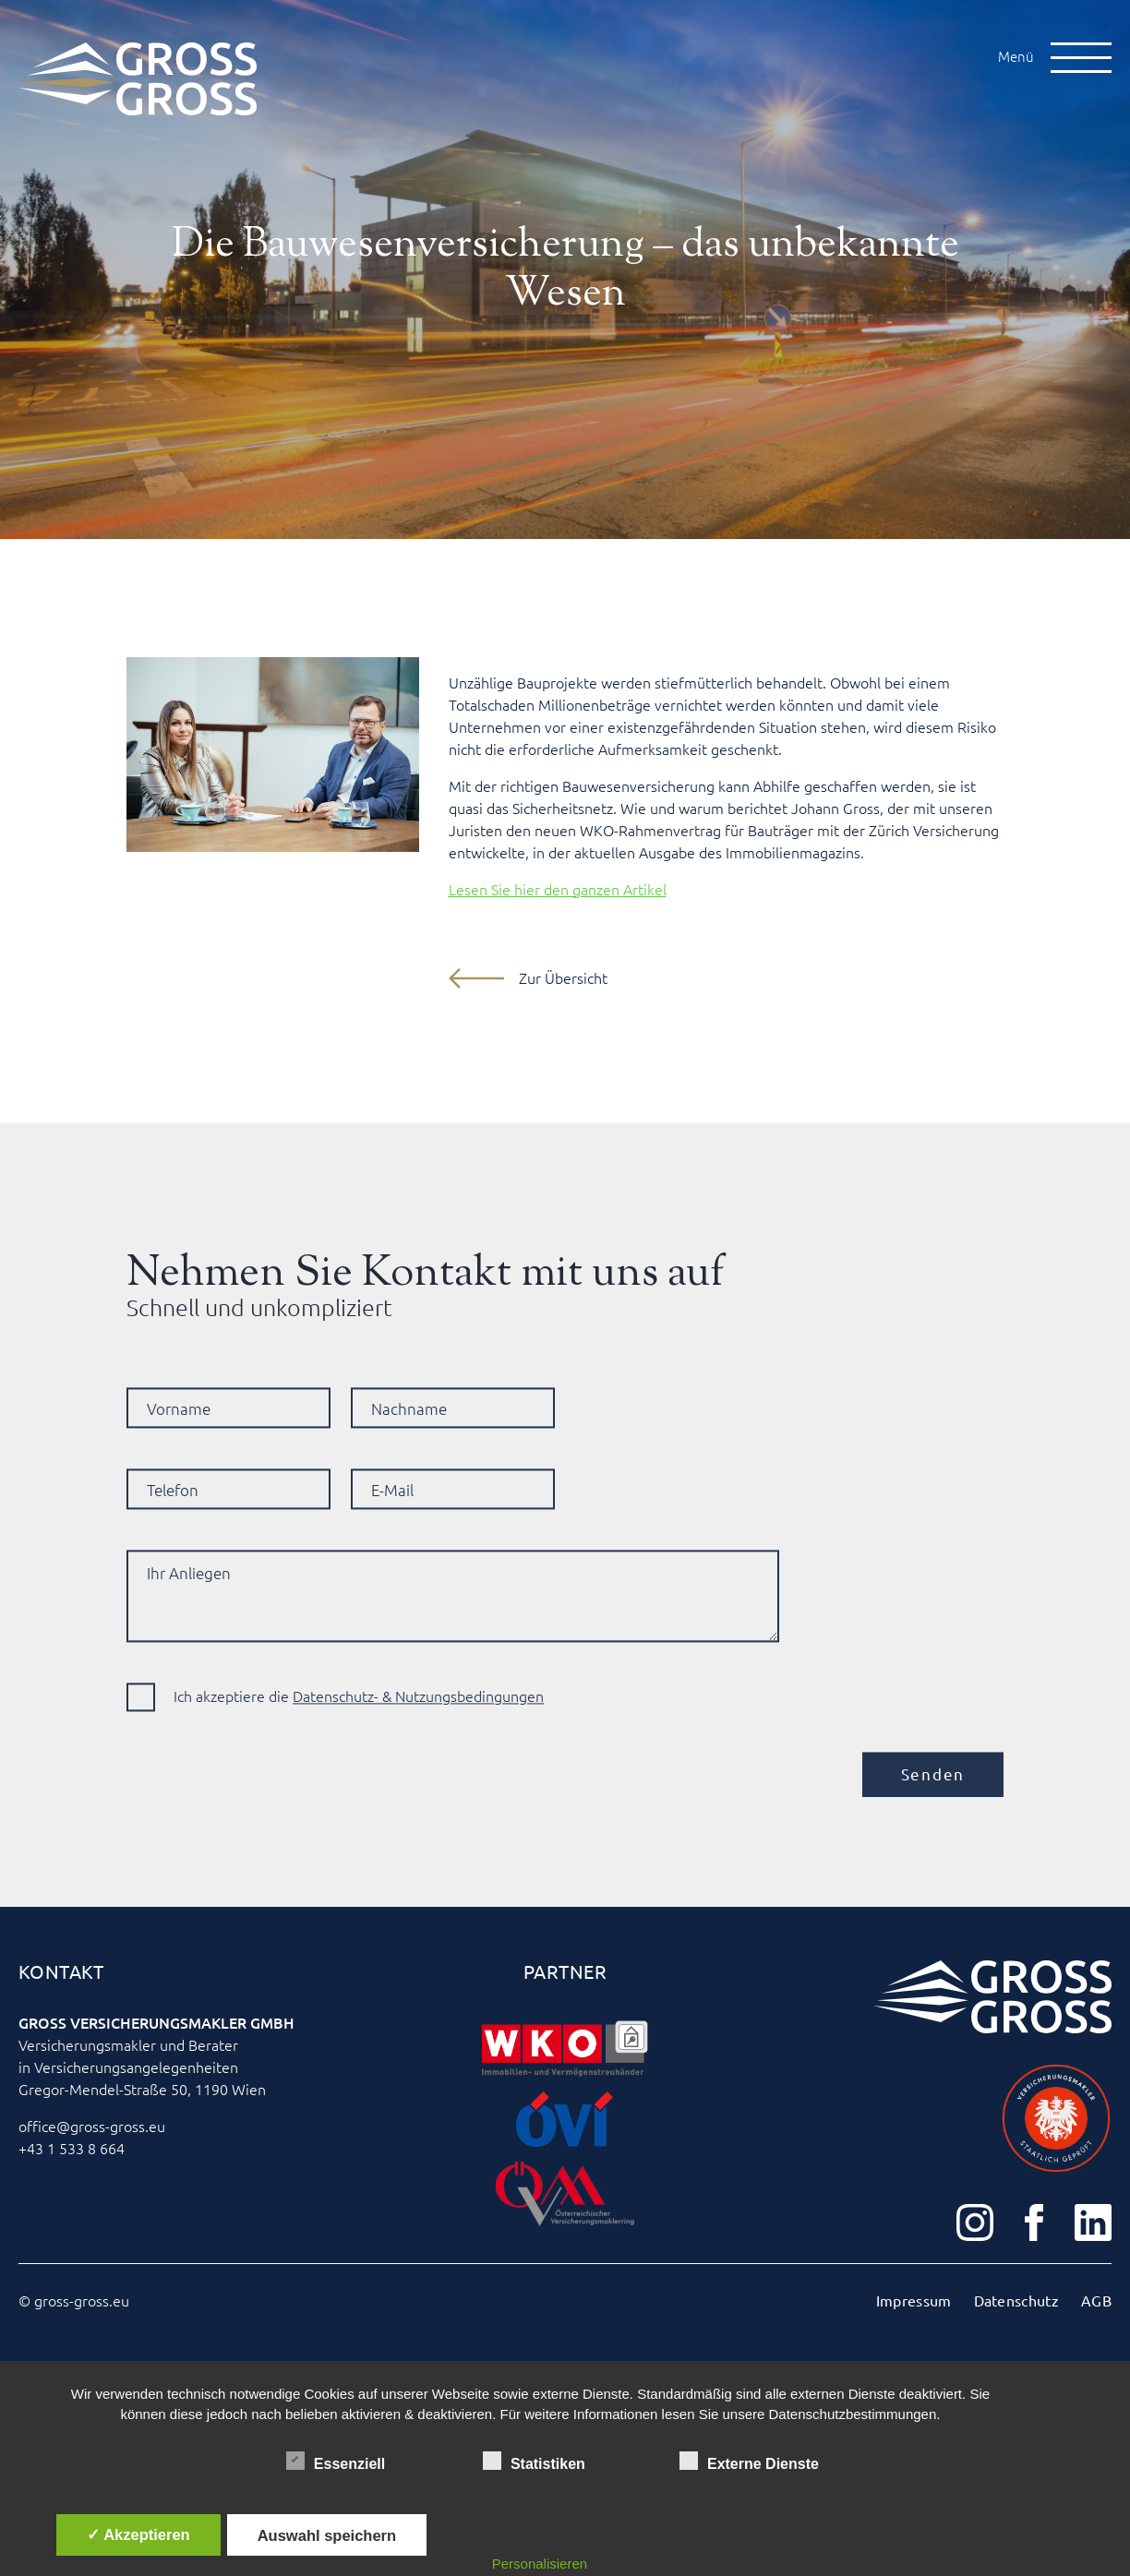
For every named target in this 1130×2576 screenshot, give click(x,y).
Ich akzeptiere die (359, 1729)
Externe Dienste (749, 2461)
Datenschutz (1017, 2301)
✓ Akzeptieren (138, 2534)
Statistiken (534, 2461)
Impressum (914, 2301)
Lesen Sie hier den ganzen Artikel (558, 889)
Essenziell (335, 2461)
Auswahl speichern (327, 2535)
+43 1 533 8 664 (71, 2148)
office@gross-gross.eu (91, 2126)
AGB (1096, 2301)
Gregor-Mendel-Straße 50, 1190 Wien (142, 2089)
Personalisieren (539, 2563)
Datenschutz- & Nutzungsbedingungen (418, 1729)
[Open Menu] (1081, 57)
